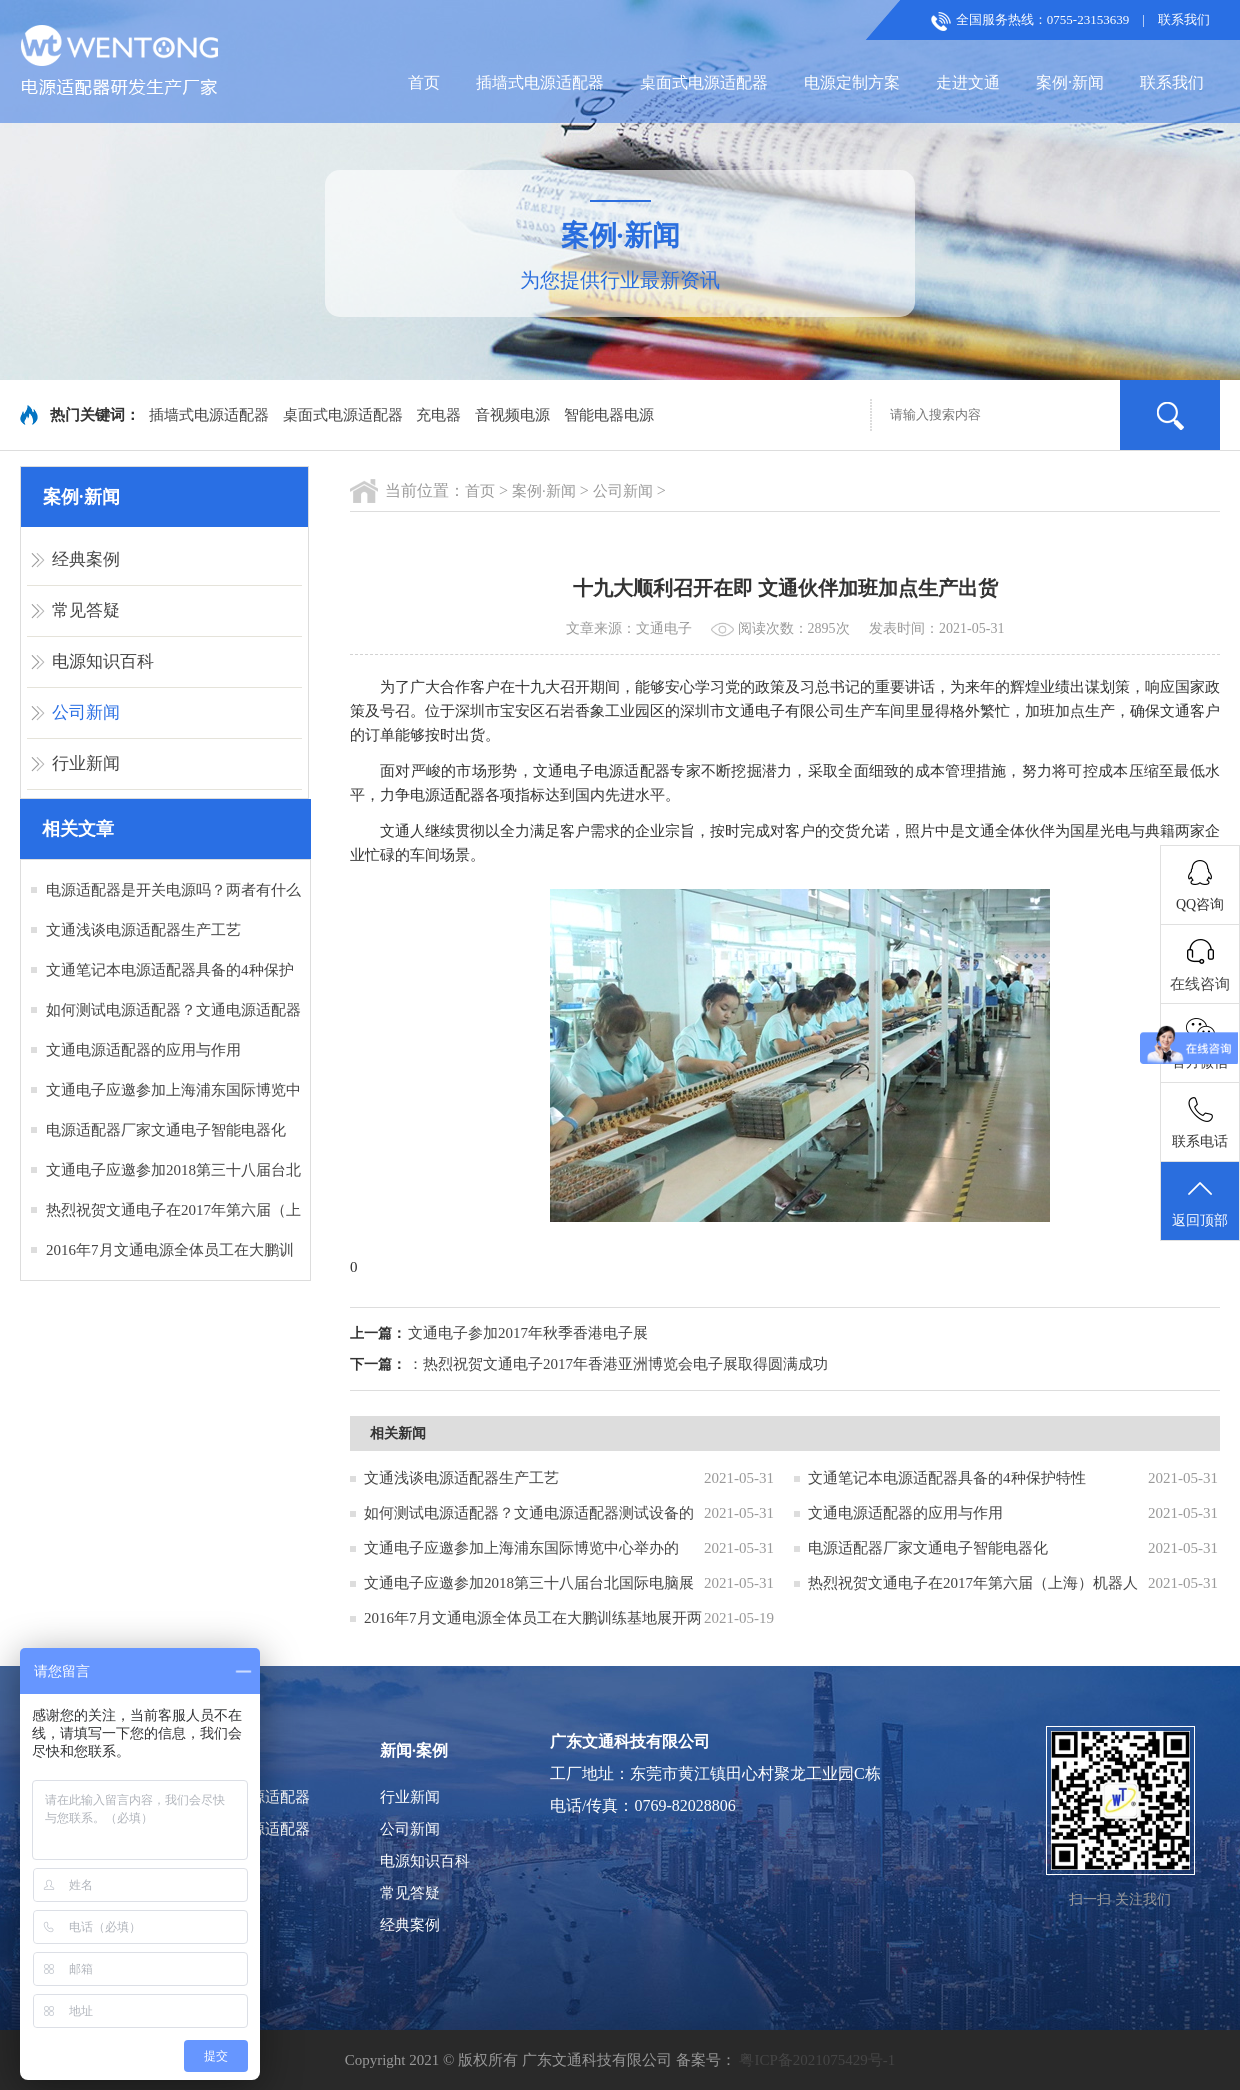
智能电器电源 (609, 415)
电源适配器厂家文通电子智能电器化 (166, 1130)
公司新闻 (86, 712)
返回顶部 (1200, 1202)
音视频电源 (512, 415)
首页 (424, 82)
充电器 (438, 415)
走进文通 (968, 82)
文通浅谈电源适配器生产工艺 (143, 930)
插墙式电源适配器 (540, 82)
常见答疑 (86, 610)
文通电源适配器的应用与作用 (143, 1050)
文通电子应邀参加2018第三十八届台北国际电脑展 (529, 1583)
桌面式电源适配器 (704, 82)
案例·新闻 (1070, 82)
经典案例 (86, 559)
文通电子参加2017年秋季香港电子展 (528, 1333)
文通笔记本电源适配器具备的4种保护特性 (947, 1478)
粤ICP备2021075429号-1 (817, 2060)
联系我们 (1184, 19)
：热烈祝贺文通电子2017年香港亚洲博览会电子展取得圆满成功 (618, 1364)
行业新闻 (86, 763)
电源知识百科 (103, 661)
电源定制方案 (852, 82)
